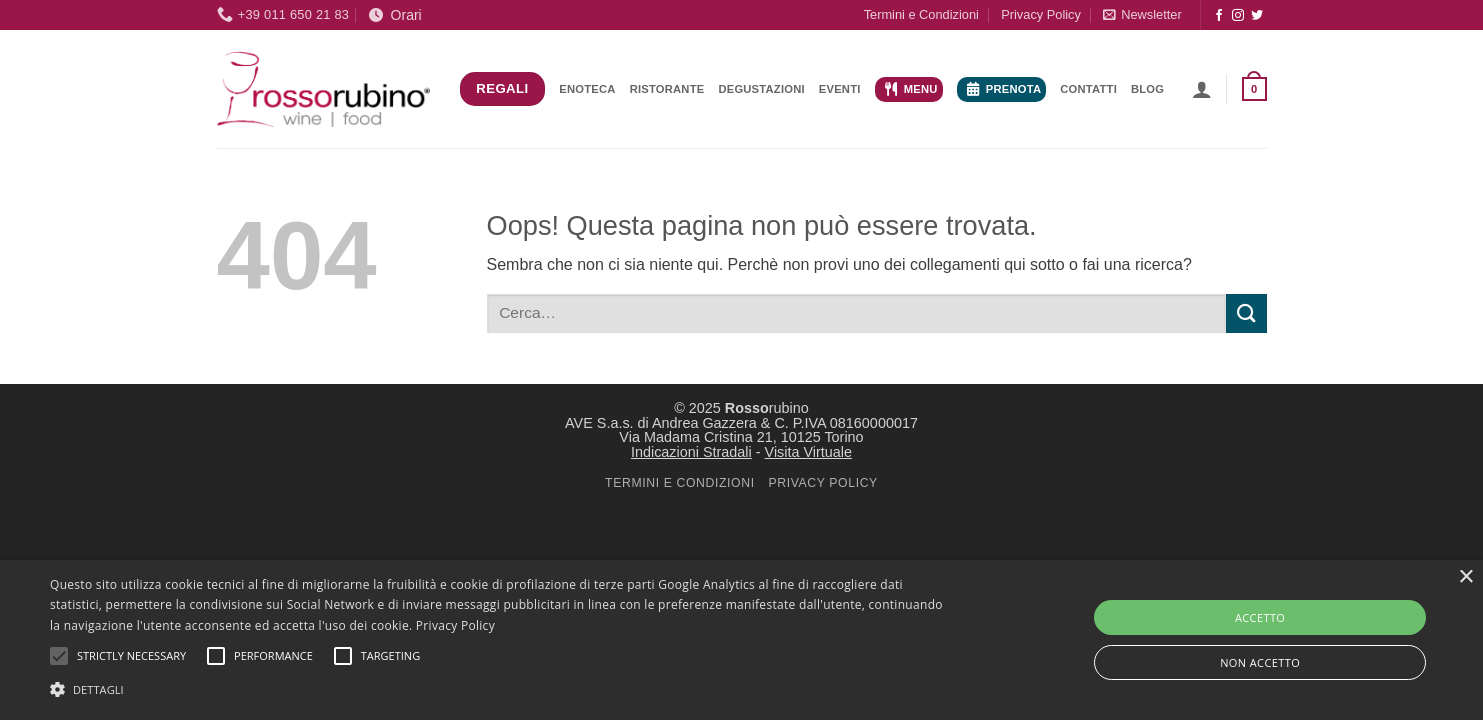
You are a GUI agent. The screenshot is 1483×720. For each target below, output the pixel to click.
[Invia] (1246, 313)
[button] (1142, 14)
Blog (1147, 89)
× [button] (1465, 577)
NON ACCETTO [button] (1260, 662)
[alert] (741, 640)
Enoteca (587, 89)
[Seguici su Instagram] (1238, 16)
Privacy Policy (1041, 14)
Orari (395, 15)
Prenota (1004, 89)
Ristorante (667, 89)
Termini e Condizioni (921, 14)
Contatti (1088, 89)
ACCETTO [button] (1260, 617)
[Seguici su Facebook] (1219, 16)
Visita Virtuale (808, 452)
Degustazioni (761, 89)
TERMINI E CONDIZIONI (680, 483)
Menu (911, 89)
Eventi (840, 89)
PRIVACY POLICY (822, 483)
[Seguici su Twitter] (1257, 16)
